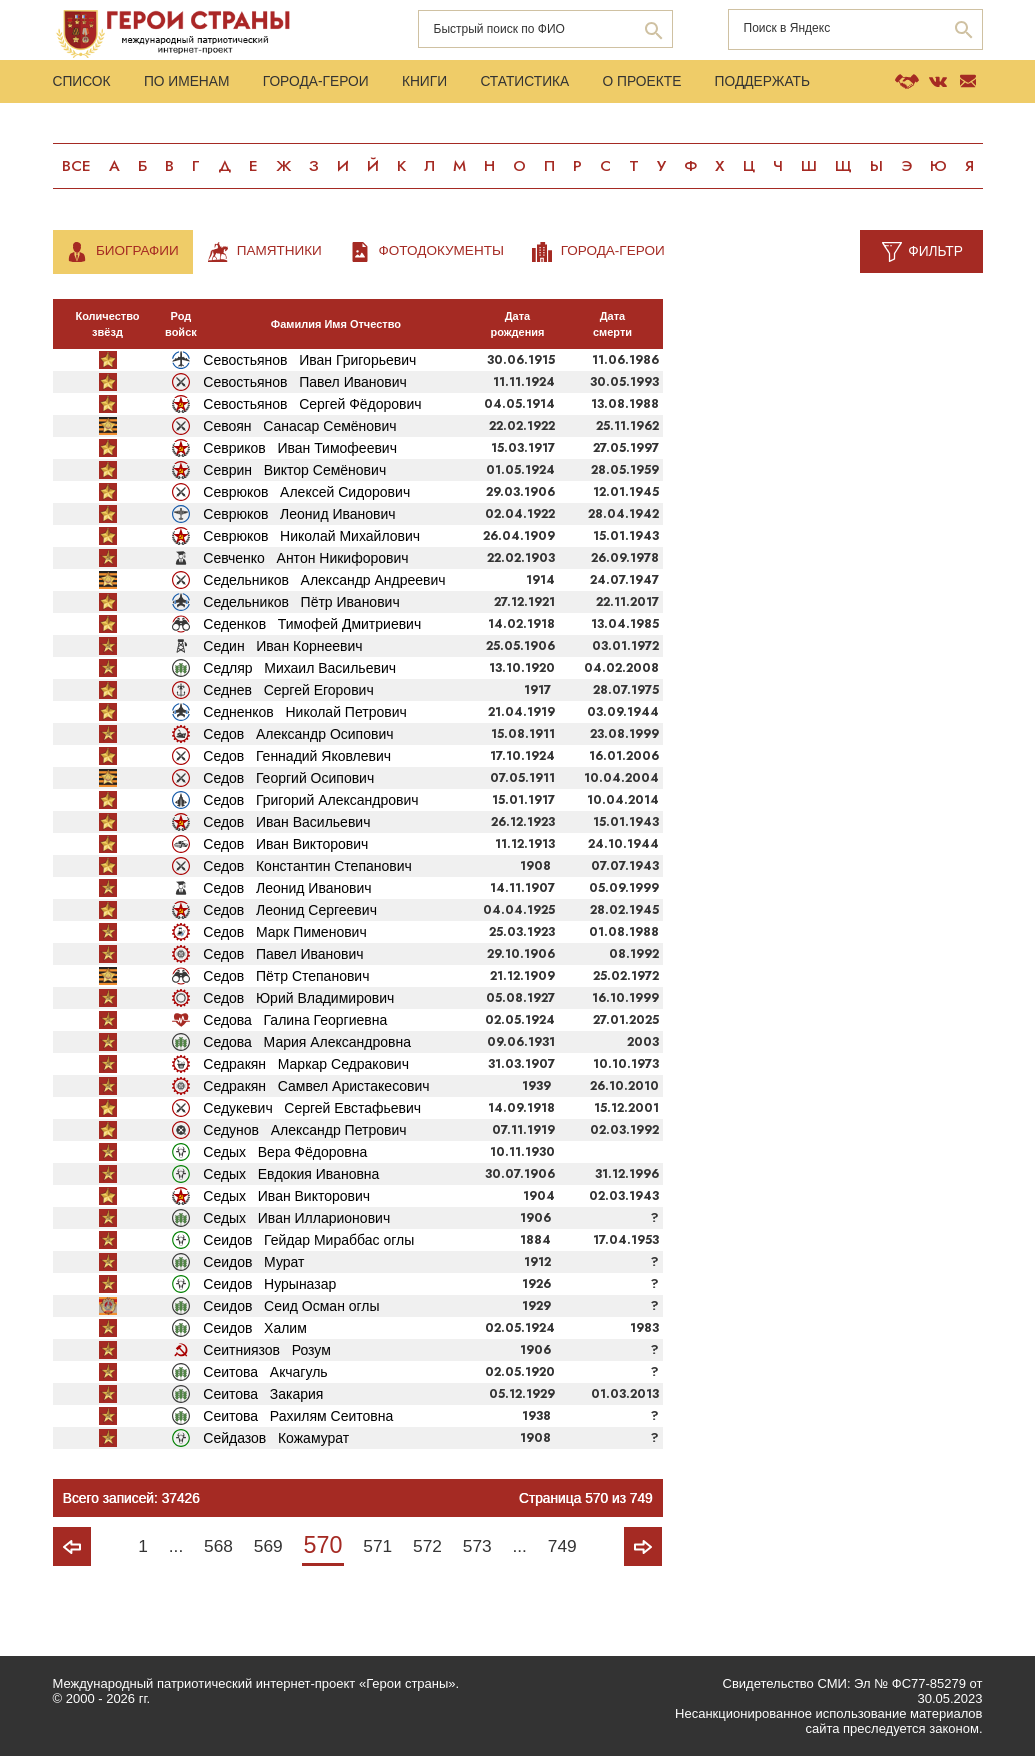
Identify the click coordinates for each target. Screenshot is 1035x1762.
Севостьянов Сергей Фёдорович (312, 409)
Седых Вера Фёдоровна (285, 1157)
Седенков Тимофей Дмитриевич (312, 629)
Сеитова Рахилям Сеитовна (298, 1421)
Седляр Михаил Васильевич (299, 673)
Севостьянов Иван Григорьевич (309, 365)
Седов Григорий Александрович (310, 805)
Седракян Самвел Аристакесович (316, 1091)
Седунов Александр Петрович (304, 1135)
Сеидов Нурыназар (269, 1289)
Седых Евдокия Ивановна (291, 1179)
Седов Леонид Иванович (287, 893)
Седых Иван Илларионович (296, 1223)
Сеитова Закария (263, 1399)
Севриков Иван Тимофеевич (300, 453)
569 (264, 1551)
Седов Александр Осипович (298, 739)
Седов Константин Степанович (307, 871)
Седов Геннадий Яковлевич (297, 761)
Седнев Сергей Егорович (288, 695)
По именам (191, 84)
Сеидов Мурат (253, 1267)
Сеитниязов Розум (267, 1355)
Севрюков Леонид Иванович (299, 519)
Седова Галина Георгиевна (295, 1025)
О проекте (663, 84)
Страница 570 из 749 (584, 1503)
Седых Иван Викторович (286, 1201)
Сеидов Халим (255, 1333)
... (167, 1551)
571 (378, 1551)
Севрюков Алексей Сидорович (306, 497)
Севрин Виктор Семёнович (294, 475)
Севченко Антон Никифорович (305, 563)
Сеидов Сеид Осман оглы (291, 1311)
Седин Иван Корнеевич (282, 651)
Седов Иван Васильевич (286, 827)
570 (321, 1549)
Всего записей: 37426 (133, 1503)
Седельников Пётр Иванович (301, 607)
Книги (437, 84)
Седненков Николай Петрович (304, 717)
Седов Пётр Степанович (286, 981)
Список (82, 84)
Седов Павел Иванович (283, 959)
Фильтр (935, 256)
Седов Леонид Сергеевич (290, 915)
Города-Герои (325, 84)
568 (212, 1551)
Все (76, 170)
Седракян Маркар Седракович (306, 1069)
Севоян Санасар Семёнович (299, 431)
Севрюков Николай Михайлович (311, 541)
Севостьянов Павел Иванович (305, 387)
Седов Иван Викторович (285, 849)
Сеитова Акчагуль (265, 1377)
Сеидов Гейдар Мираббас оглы (308, 1245)
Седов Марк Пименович (284, 937)
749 (572, 1551)
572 (431, 1551)
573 (483, 1551)
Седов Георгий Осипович (288, 783)
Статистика (541, 84)
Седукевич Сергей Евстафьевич (312, 1113)
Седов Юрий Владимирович (298, 1003)
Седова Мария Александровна (307, 1047)
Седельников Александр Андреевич (324, 585)
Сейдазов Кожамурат (276, 1443)
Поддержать (787, 84)
